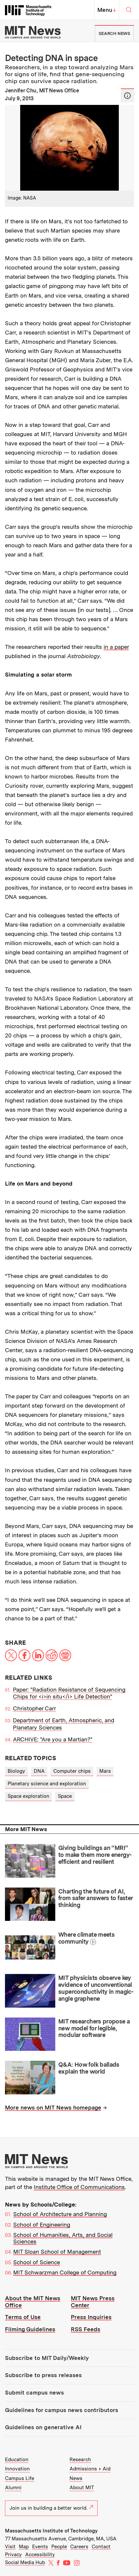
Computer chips (72, 1771)
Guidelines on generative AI (43, 2427)
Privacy (13, 2555)
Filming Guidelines (30, 2329)
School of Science (36, 2262)
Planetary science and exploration (47, 1784)
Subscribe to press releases (43, 2375)
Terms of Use (23, 2317)
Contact (101, 2547)
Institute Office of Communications (79, 2187)
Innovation (17, 2469)
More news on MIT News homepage (53, 2107)
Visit (10, 2547)
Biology (16, 1771)
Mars (105, 1771)
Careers (79, 2547)
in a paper (116, 647)
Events (40, 2547)
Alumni (13, 2488)
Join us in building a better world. (51, 2508)
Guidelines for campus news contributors (61, 2410)
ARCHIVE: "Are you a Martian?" (52, 1739)
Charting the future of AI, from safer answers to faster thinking (95, 1898)
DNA (39, 1771)
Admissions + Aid (90, 2469)
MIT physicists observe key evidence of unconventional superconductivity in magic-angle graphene (95, 1988)
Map (24, 2547)
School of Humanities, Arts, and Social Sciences (63, 2238)
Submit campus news (34, 2392)
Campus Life (19, 2478)
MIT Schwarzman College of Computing (64, 2272)
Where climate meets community (86, 1938)
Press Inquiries (91, 2317)
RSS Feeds (85, 2329)
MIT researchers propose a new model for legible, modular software (94, 2028)
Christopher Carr (34, 1708)
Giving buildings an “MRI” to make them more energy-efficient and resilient (94, 1854)
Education (16, 2460)
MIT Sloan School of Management (57, 2251)
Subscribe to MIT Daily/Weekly (47, 2358)
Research (80, 2460)
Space (65, 1796)
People (59, 2547)
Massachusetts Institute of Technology (51, 2531)
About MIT (82, 2488)
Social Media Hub (25, 2562)
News (76, 2478)
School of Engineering (41, 2224)
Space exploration (28, 1796)
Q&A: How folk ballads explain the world (88, 2068)
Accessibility (40, 2555)
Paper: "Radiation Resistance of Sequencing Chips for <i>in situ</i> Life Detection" (69, 1693)
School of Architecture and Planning (60, 2214)
